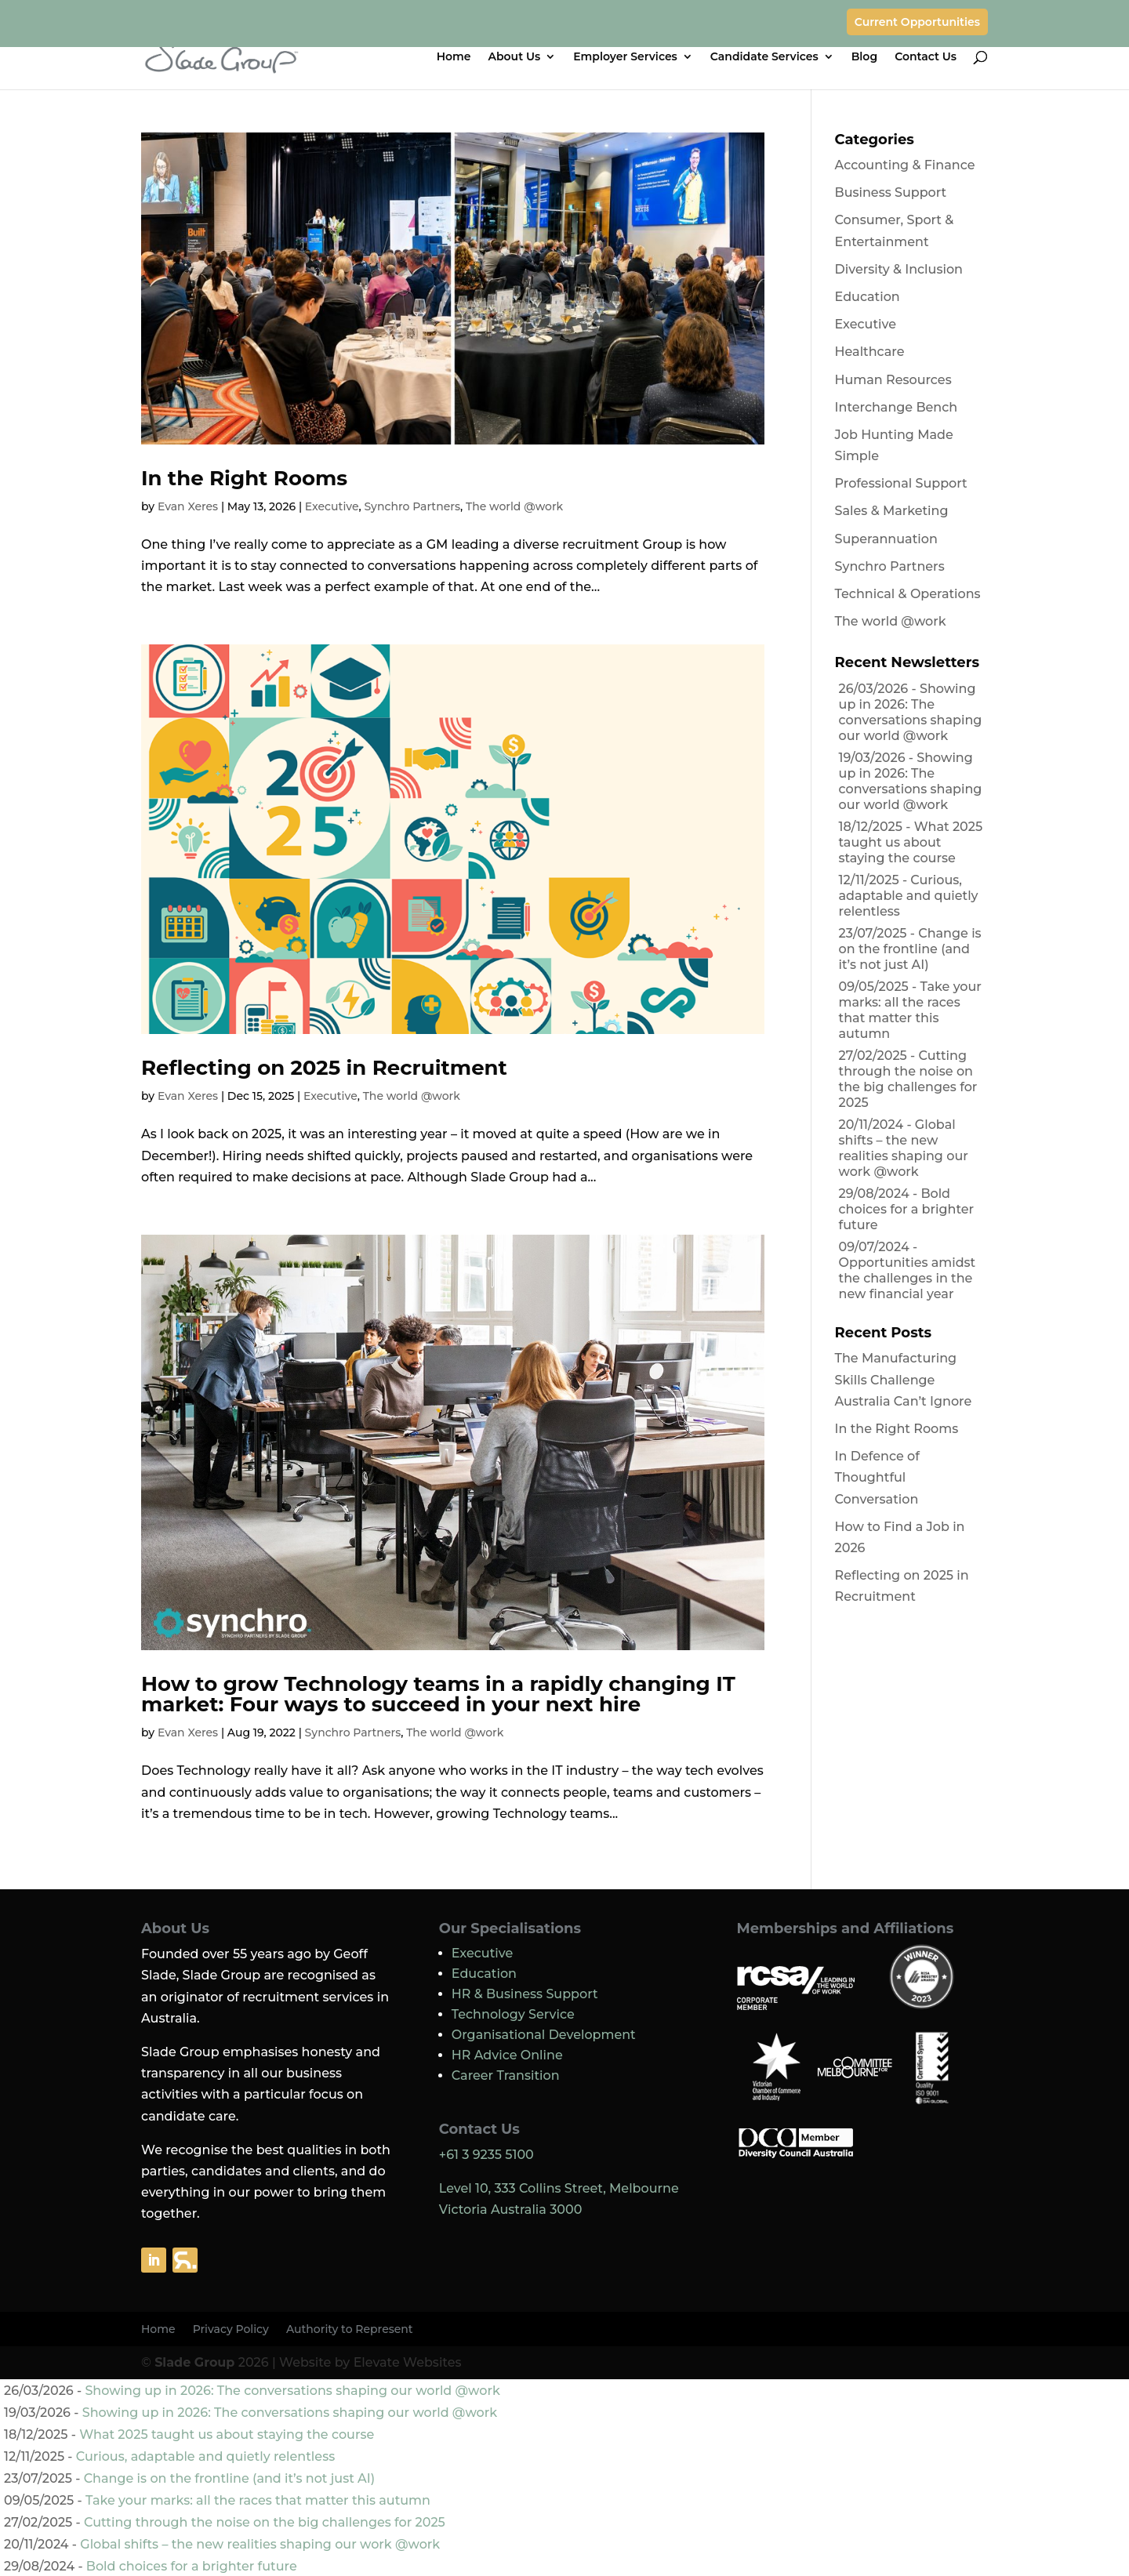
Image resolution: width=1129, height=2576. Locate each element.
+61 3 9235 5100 (486, 2154)
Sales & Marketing (892, 510)
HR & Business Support (525, 1993)
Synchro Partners (412, 506)
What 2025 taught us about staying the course (911, 842)
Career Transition (506, 2075)
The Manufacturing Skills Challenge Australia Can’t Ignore (903, 1379)
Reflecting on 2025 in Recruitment (324, 1067)
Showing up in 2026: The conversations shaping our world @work (910, 712)
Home (454, 57)
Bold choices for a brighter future (907, 1209)
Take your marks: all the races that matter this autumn (910, 1010)
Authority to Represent (349, 2330)
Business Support (891, 192)
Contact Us (926, 57)
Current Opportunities (917, 22)
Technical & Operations (908, 593)
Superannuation (886, 539)
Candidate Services (764, 57)
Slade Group (194, 2362)
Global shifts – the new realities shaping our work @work (903, 1148)
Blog (864, 57)
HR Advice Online (507, 2055)
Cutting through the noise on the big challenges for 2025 (908, 1079)
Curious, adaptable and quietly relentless (908, 896)
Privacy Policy (231, 2330)
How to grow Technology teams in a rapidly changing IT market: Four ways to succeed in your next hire (438, 1694)
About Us (514, 57)
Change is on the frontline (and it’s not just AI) (910, 949)
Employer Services (625, 57)
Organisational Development (544, 2034)
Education (867, 296)
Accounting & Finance (905, 165)
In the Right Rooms (244, 478)
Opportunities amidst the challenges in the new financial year (907, 1278)
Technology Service (513, 2014)
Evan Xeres (188, 506)
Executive (332, 506)
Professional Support (901, 483)
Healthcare (870, 351)
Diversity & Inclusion (899, 269)
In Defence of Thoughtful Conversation (877, 1477)
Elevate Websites (408, 2362)
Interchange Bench (896, 407)
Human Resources (893, 379)
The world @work (514, 506)
